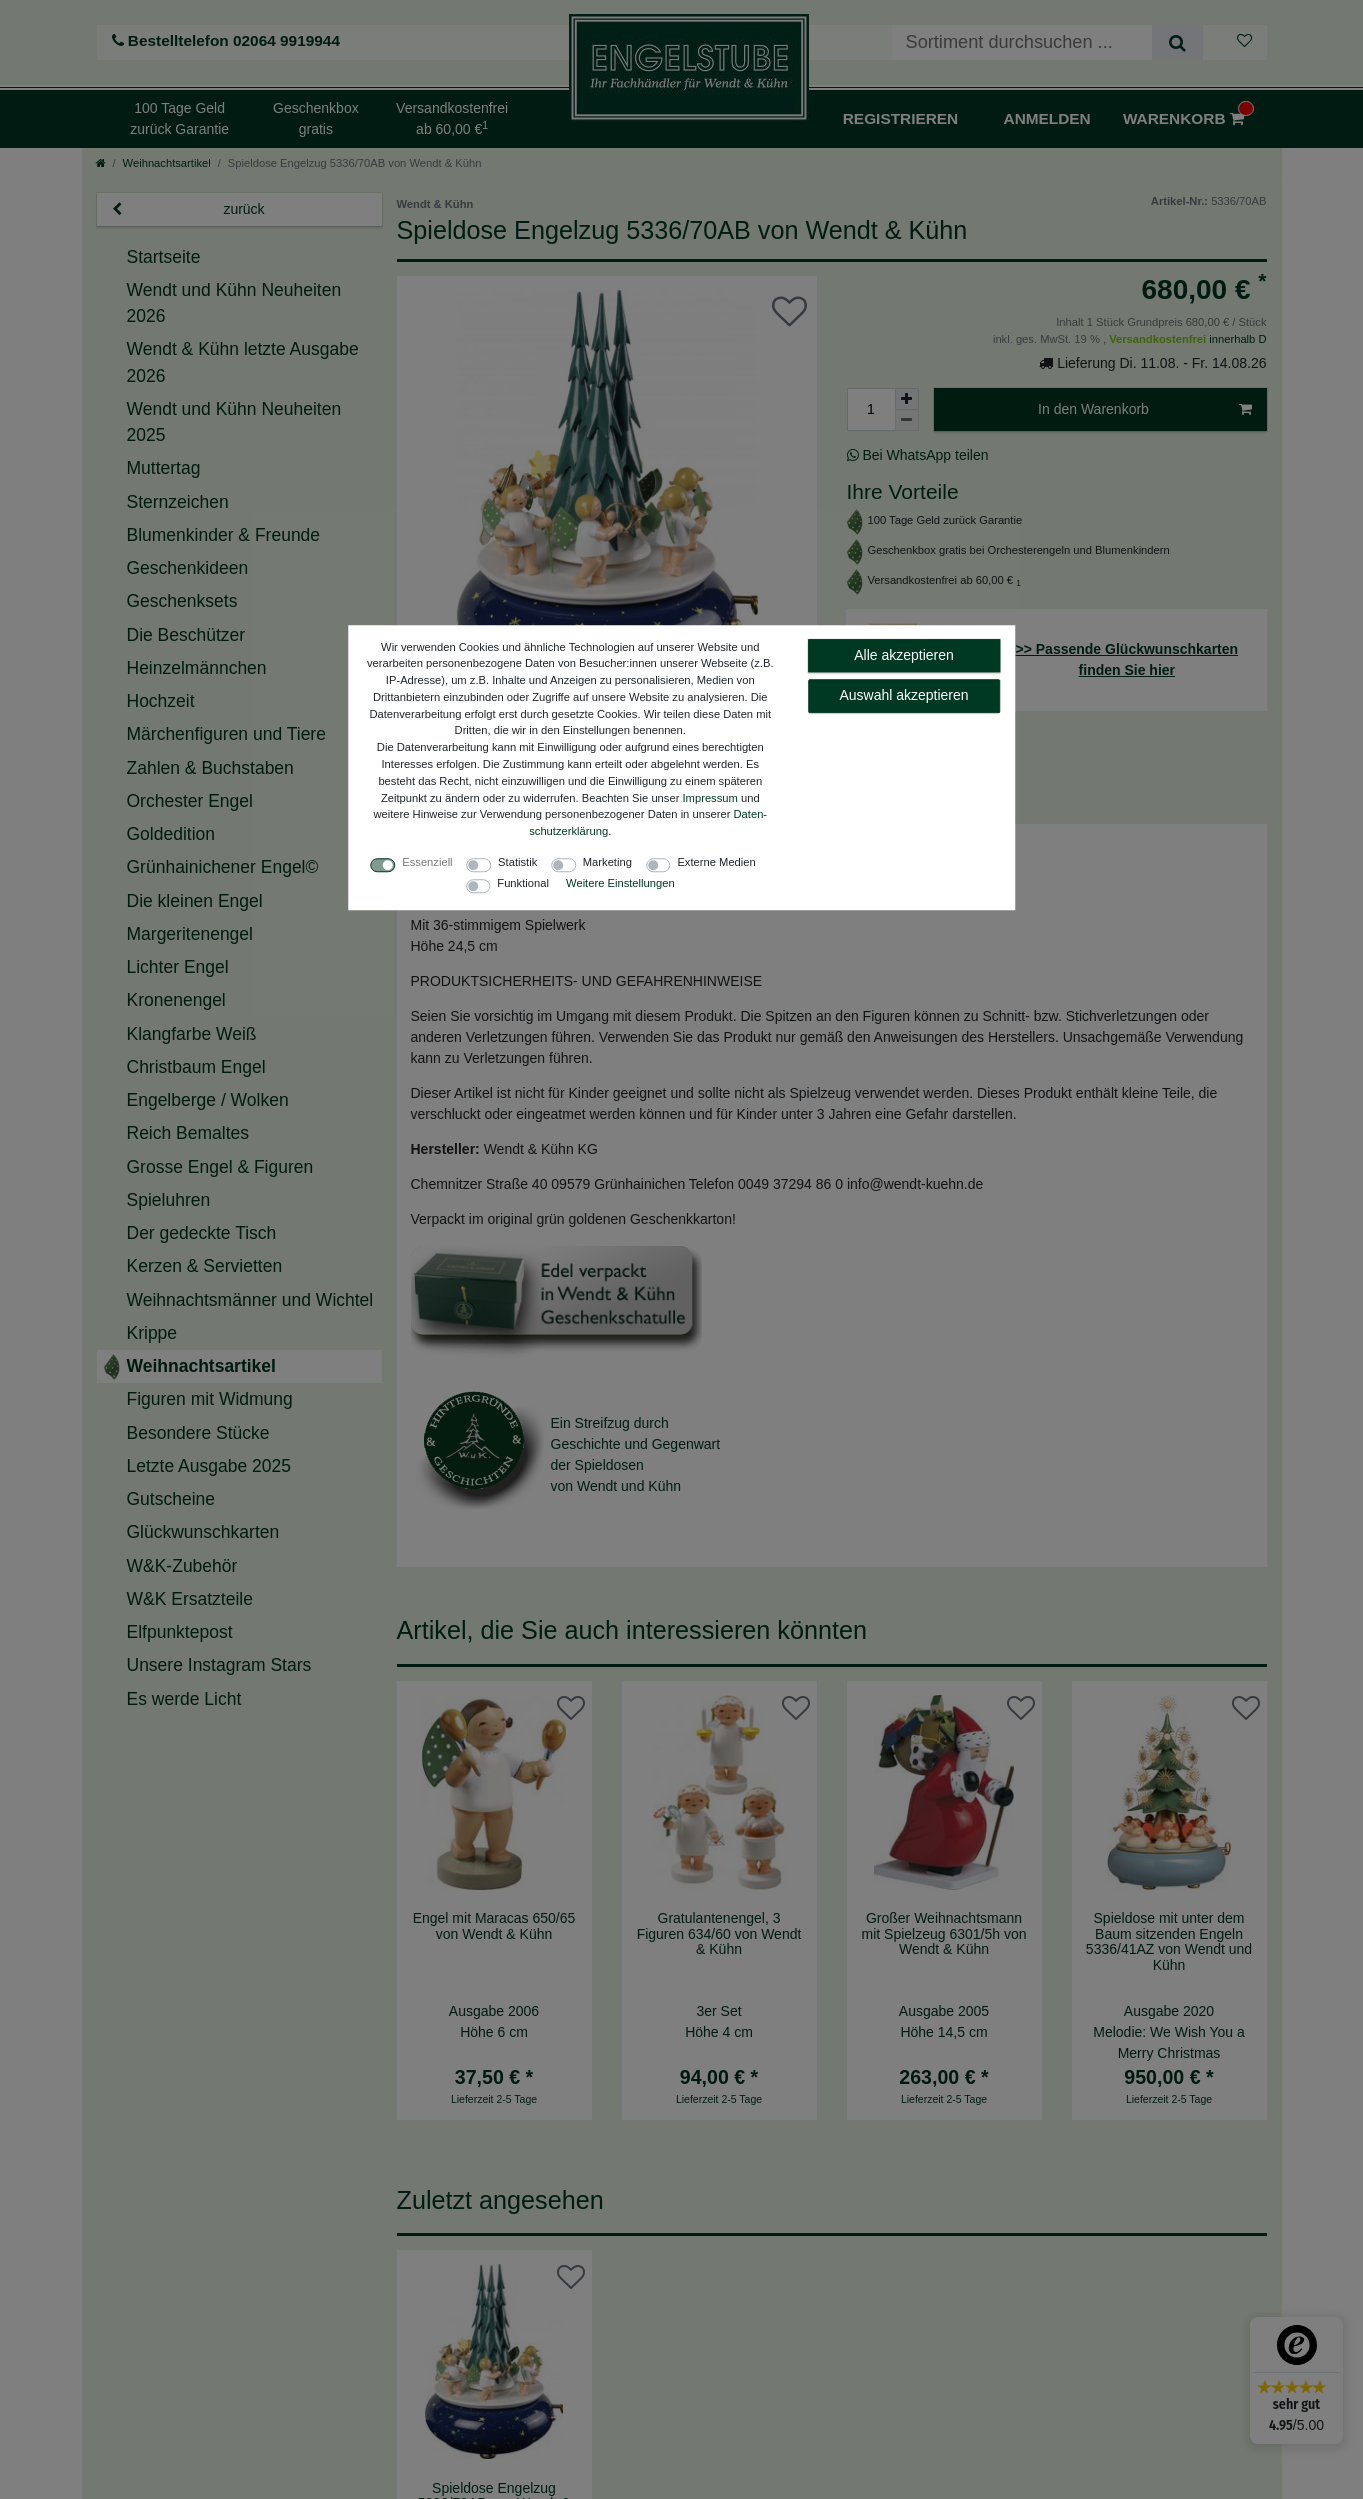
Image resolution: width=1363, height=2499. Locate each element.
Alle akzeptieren (904, 655)
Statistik (517, 862)
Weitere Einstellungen (620, 883)
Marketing (607, 862)
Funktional (523, 883)
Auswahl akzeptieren (903, 695)
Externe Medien (716, 862)
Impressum (710, 798)
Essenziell (427, 862)
